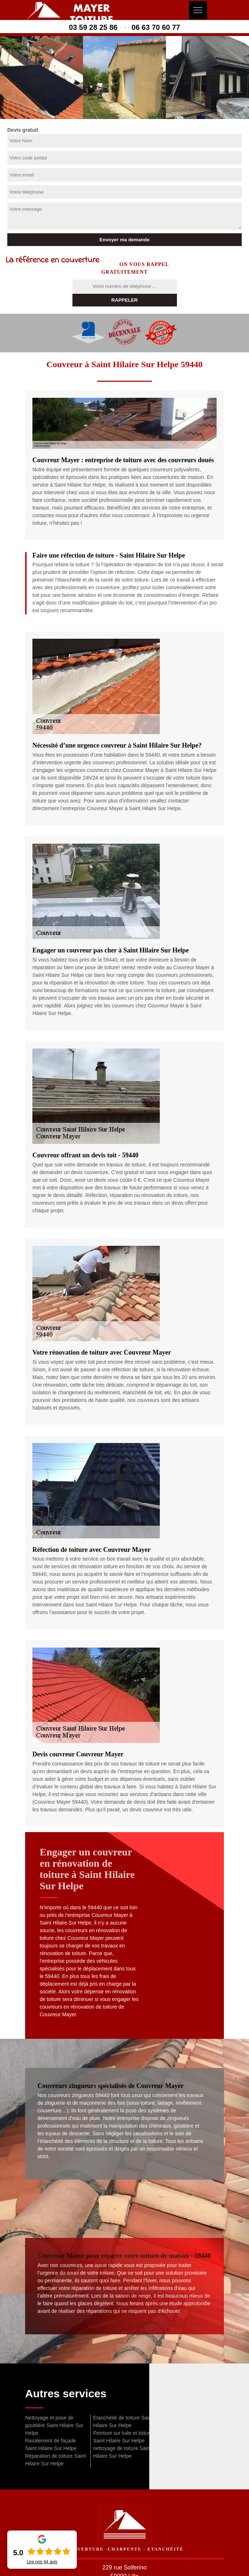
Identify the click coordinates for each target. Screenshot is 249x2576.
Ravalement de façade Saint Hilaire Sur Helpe (51, 2444)
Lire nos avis (42, 2561)
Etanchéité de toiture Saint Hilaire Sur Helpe (123, 2421)
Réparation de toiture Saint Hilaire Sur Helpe (55, 2459)
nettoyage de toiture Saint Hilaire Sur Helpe (122, 2452)
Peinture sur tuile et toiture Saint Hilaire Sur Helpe (123, 2437)
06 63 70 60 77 (155, 27)
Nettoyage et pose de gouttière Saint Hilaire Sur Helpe (54, 2425)
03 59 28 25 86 (93, 27)
